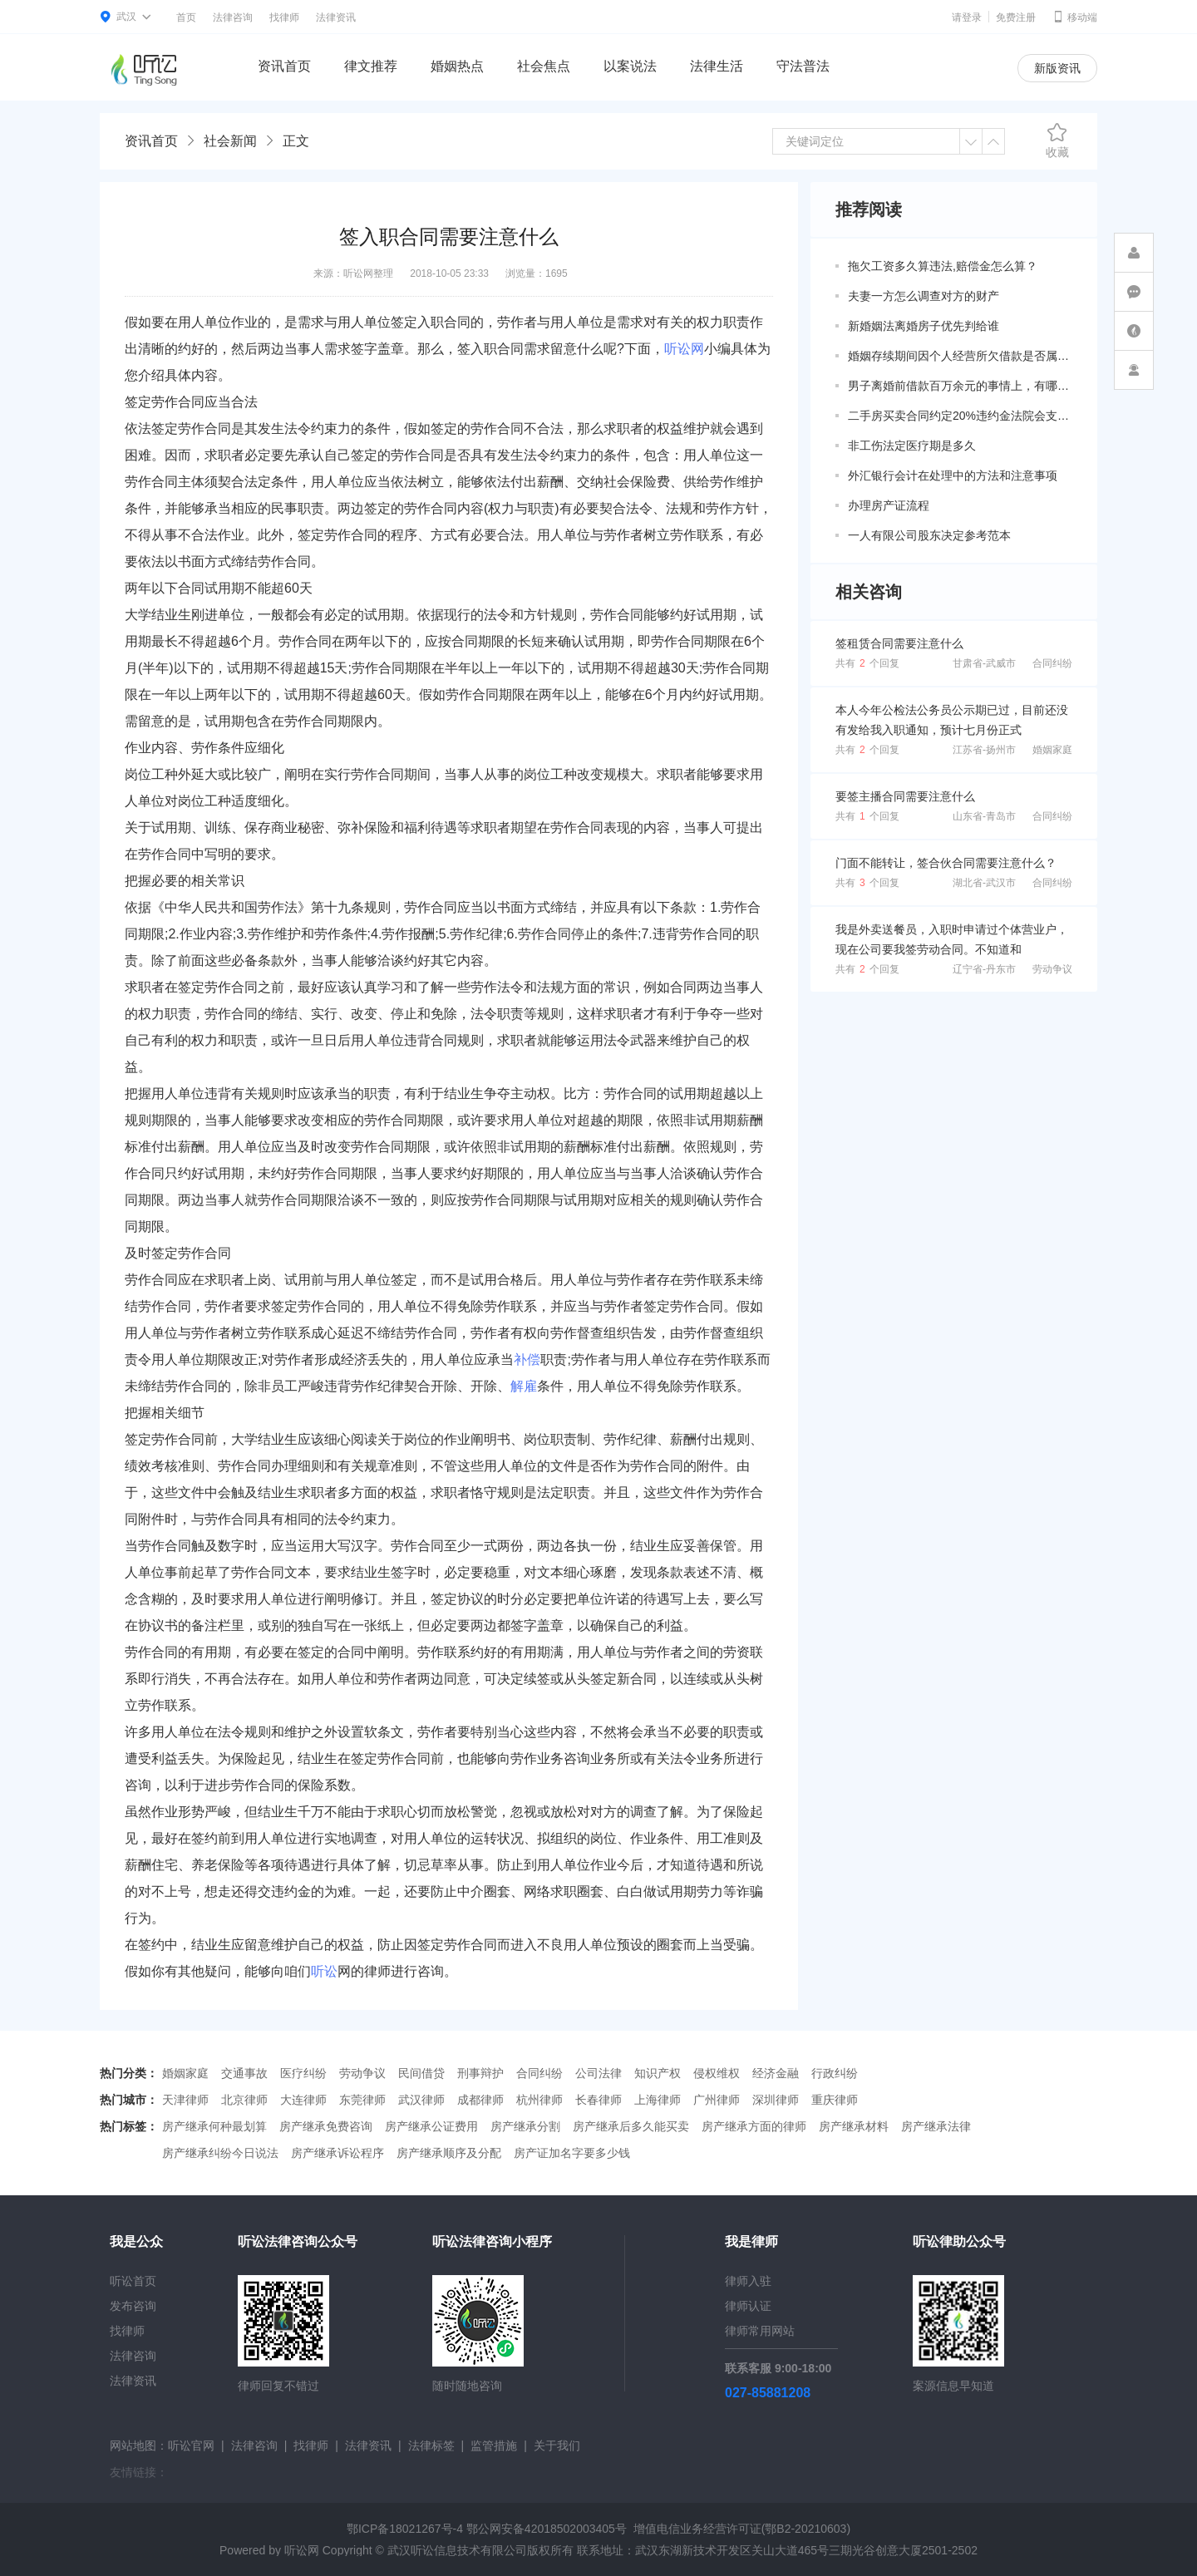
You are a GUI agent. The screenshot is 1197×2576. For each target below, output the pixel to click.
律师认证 (748, 2305)
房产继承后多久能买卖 (631, 2126)
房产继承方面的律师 (754, 2126)
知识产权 (657, 2073)
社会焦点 (543, 66)
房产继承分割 (525, 2126)
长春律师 (598, 2099)
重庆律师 (834, 2099)
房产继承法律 (936, 2126)
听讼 (324, 1971)
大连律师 (303, 2099)
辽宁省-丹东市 (984, 969)
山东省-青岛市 (984, 816)
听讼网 (684, 349)
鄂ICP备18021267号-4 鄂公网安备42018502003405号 (487, 2528)
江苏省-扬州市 (984, 750)
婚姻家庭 (1052, 750)
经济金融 (775, 2073)
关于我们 (557, 2445)
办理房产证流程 (888, 505)
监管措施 (493, 2445)
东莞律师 (362, 2099)
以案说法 (630, 66)
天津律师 (185, 2099)
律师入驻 (748, 2281)
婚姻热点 (457, 66)
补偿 (527, 1359)
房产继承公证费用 (431, 2126)
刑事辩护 (480, 2073)
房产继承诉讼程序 (337, 2153)
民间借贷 (421, 2073)
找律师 (284, 17)
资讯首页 (284, 66)
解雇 (523, 1386)
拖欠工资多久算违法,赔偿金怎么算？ (942, 266)
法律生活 (716, 66)
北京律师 (244, 2099)
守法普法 (803, 66)
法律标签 (431, 2445)
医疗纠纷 (303, 2073)
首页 (186, 17)
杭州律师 (539, 2099)
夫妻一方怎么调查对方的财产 (923, 296)
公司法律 (598, 2073)
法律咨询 (233, 17)
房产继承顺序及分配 (449, 2153)
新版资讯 (1057, 68)
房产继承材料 (854, 2126)
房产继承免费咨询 (325, 2126)
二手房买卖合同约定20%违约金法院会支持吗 (960, 415)
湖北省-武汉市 (984, 883)
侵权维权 (716, 2073)
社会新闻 (230, 141)
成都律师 (480, 2099)
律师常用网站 (760, 2330)
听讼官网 (191, 2445)
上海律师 (657, 2099)
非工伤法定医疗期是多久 (912, 445)
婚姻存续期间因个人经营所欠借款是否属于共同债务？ (960, 355)
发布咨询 (133, 2305)
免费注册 (1016, 17)
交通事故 (244, 2073)
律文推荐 (370, 66)
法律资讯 (336, 17)
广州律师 (716, 2099)
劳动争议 (1052, 969)
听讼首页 (133, 2281)
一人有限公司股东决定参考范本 (929, 535)
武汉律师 (421, 2099)
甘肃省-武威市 (984, 663)
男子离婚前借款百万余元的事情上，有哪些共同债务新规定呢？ (960, 385)
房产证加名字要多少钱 (572, 2153)
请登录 (967, 17)
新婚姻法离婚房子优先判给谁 (923, 325)
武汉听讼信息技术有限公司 (457, 2550)
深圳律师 (775, 2099)
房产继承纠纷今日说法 (220, 2153)
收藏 (1057, 140)
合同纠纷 (1052, 663)
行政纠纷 (834, 2073)
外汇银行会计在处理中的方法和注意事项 (952, 475)
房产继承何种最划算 (214, 2126)
